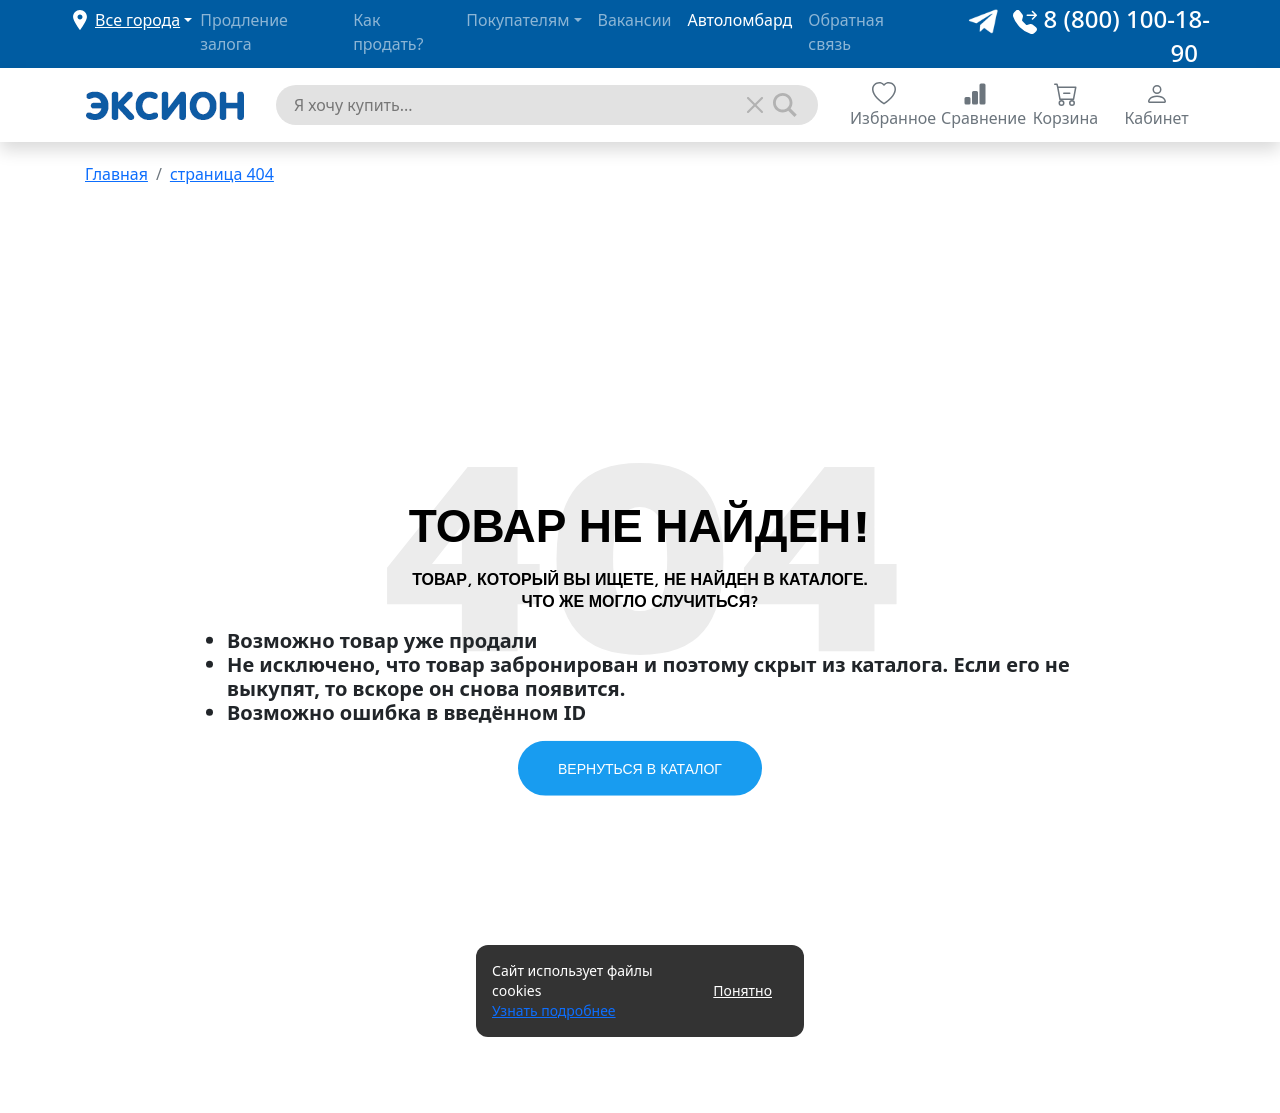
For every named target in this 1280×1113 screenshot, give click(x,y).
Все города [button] (137, 20)
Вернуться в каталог (640, 767)
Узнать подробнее (554, 1010)
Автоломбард (740, 20)
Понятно (742, 990)
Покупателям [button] (517, 20)
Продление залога (244, 32)
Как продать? (388, 32)
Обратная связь (846, 32)
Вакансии (635, 20)
